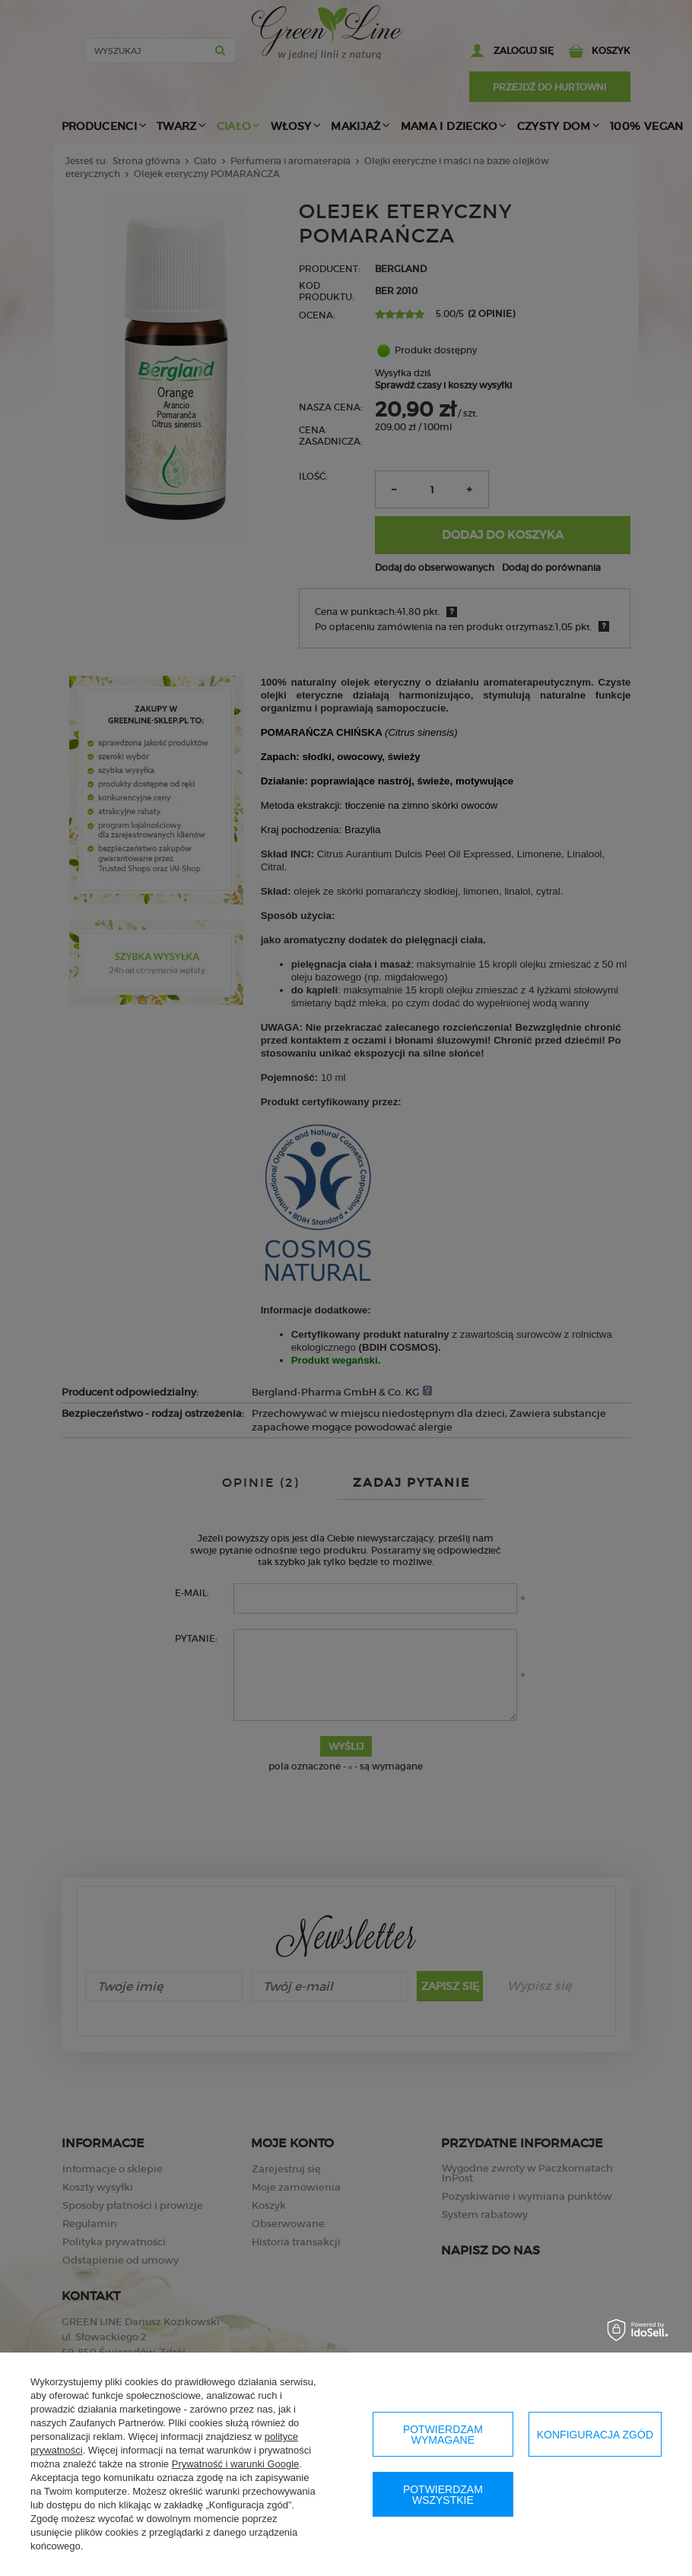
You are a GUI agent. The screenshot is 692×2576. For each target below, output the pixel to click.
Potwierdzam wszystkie (443, 2494)
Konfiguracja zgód (595, 2435)
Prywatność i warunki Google (236, 2464)
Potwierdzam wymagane (443, 2434)
